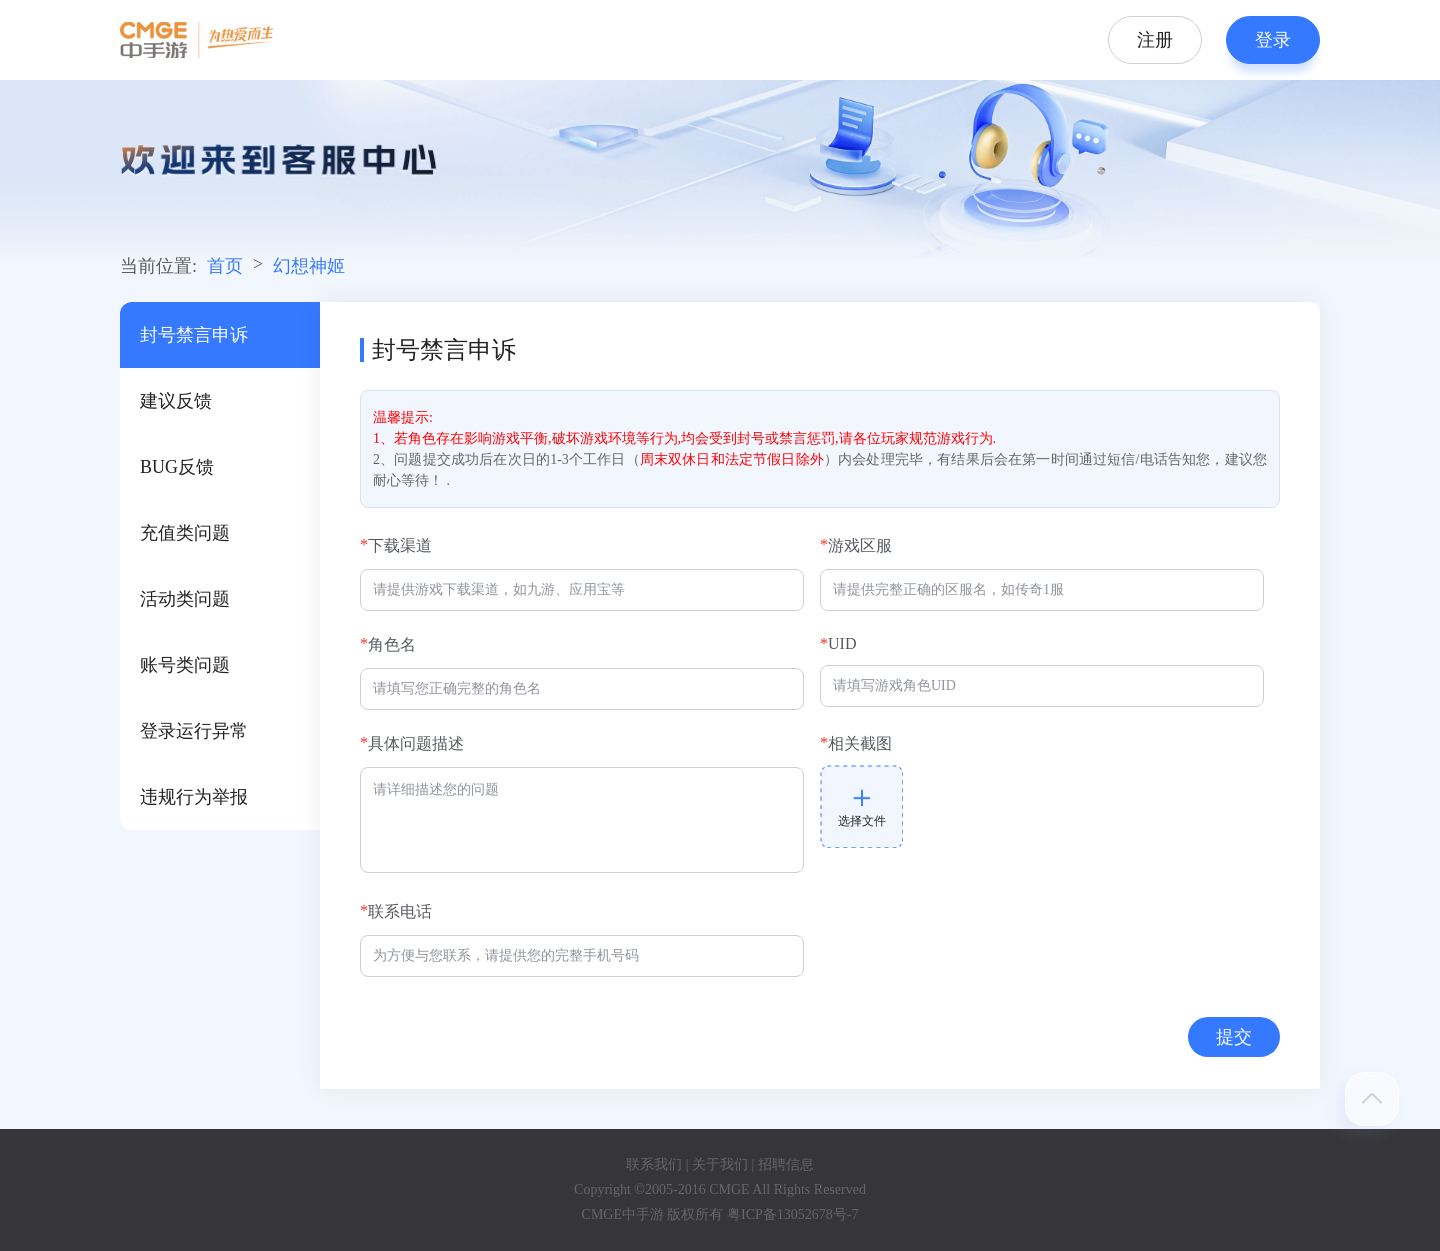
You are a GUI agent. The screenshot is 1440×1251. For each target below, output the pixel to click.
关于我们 (720, 1164)
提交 (1234, 1037)
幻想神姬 (309, 266)
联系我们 (654, 1164)
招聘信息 (786, 1164)
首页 (225, 266)
